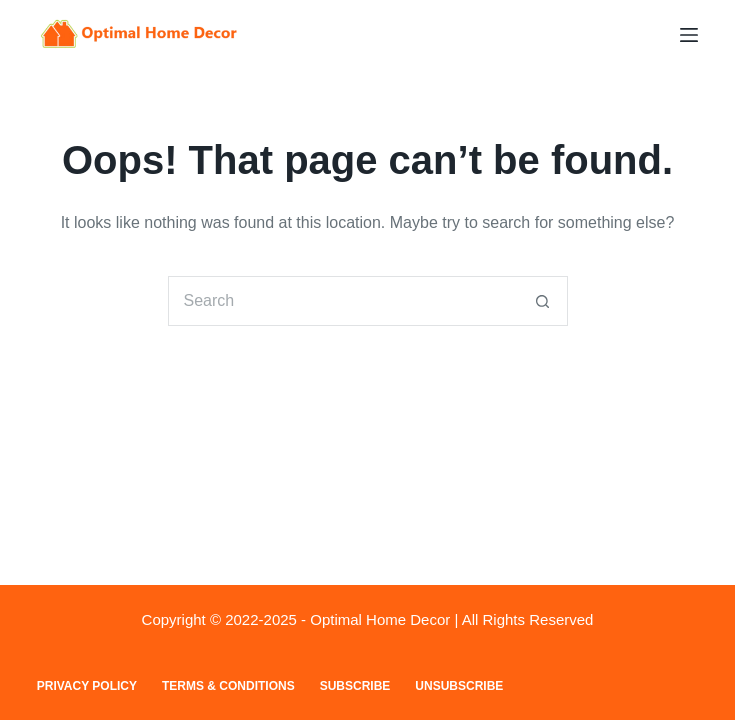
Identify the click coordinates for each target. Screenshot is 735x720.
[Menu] (689, 35)
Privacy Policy (87, 686)
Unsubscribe (459, 686)
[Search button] (543, 301)
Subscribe (355, 686)
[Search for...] (343, 301)
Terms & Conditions (228, 686)
